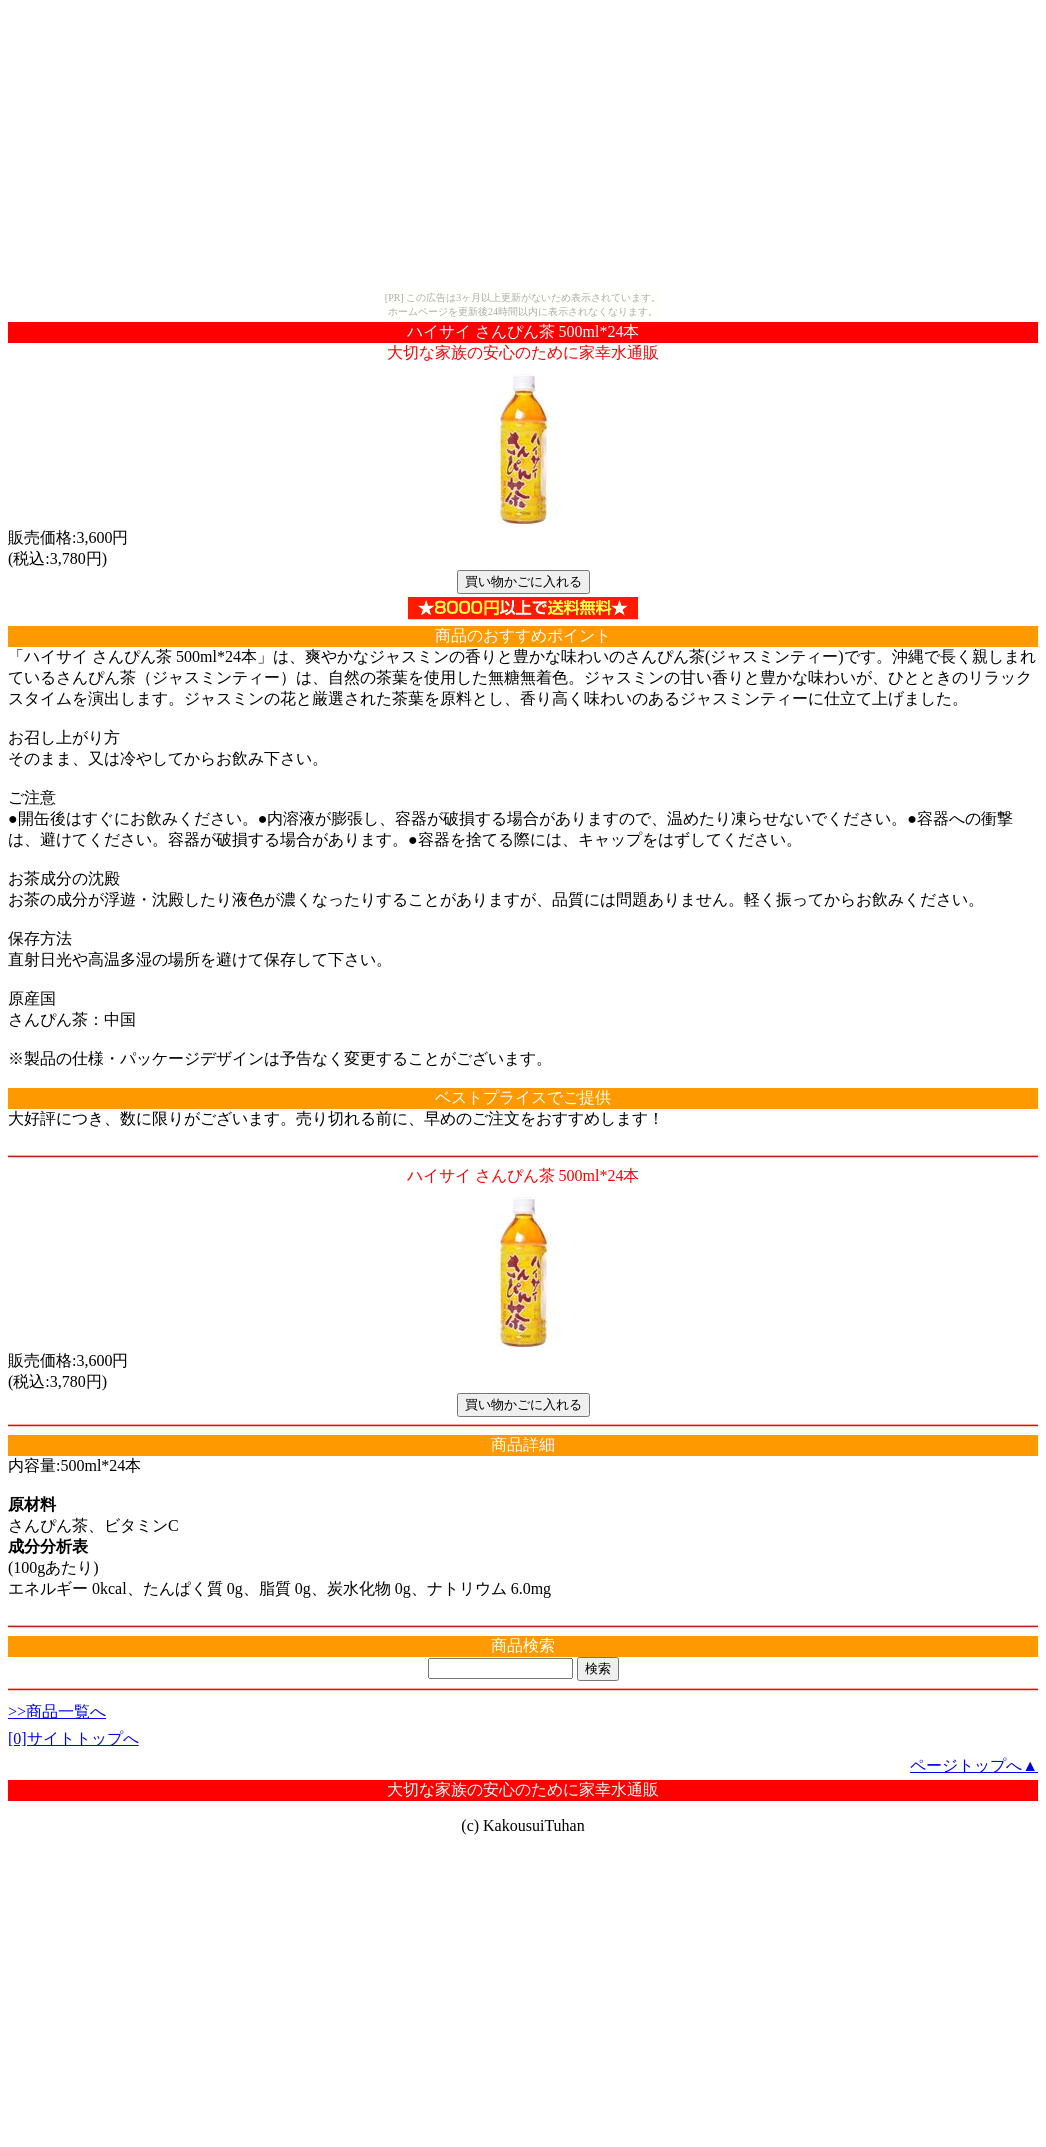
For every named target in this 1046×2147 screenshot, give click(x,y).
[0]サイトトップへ (73, 1738)
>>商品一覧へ (57, 1711)
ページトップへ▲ (974, 1765)
